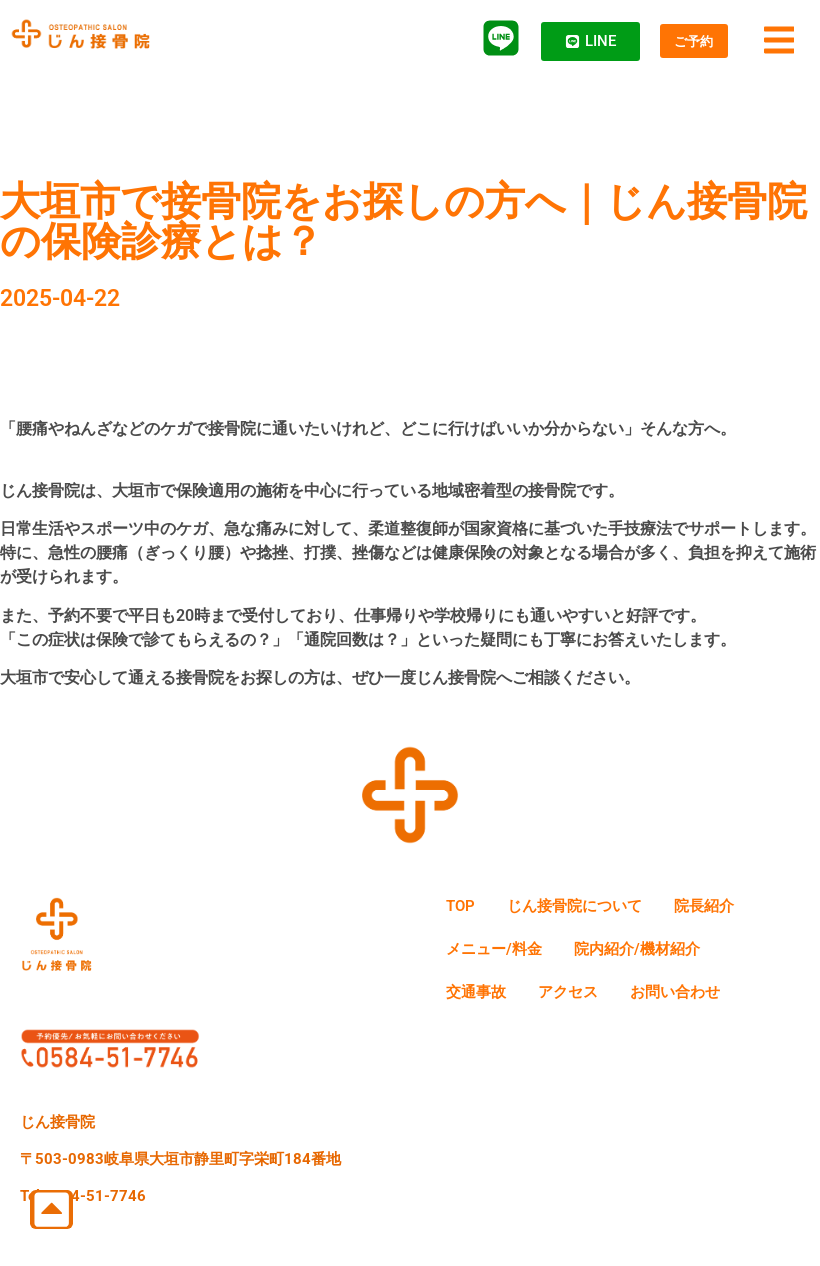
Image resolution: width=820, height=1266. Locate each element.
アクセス (586, 999)
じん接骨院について (593, 907)
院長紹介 (737, 907)
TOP (465, 907)
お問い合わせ (706, 999)
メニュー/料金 (501, 953)
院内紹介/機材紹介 (659, 953)
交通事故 (482, 999)
